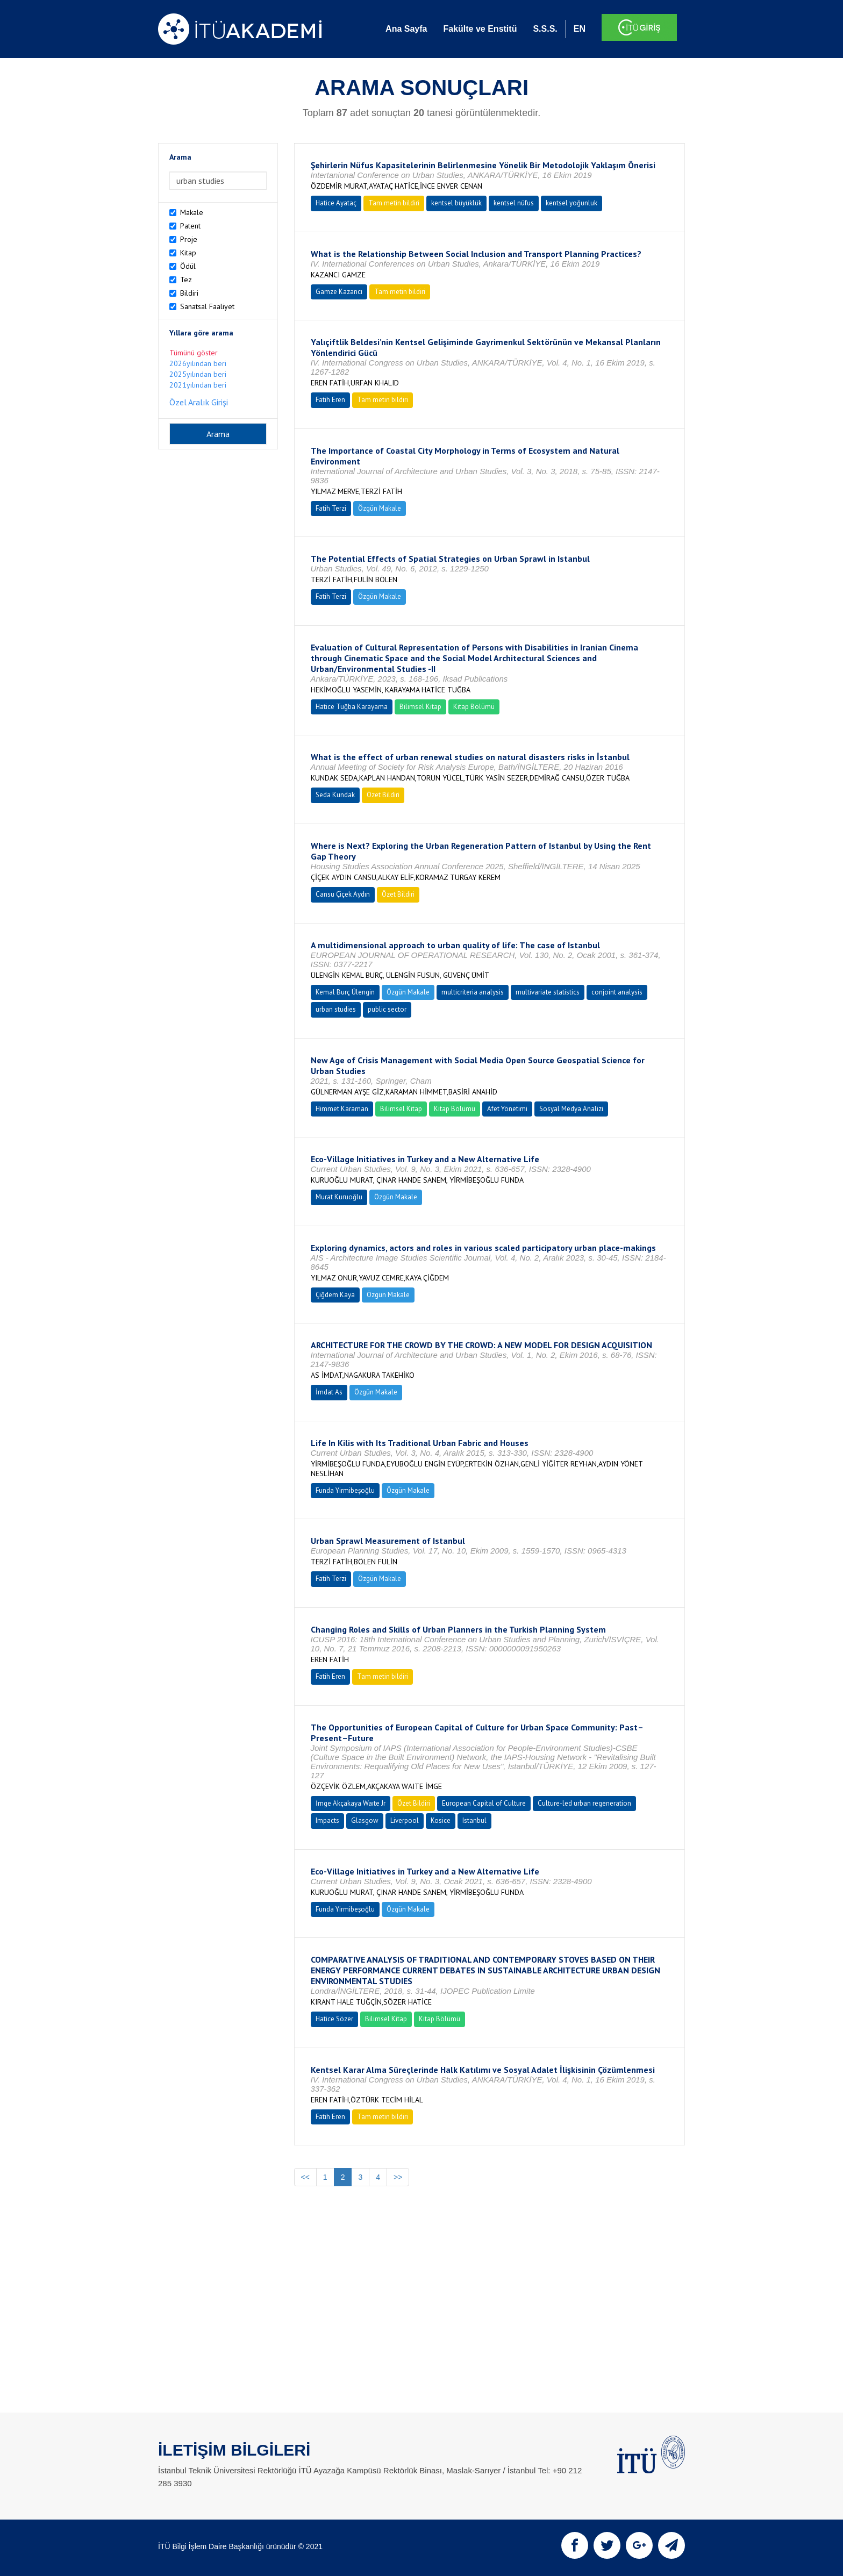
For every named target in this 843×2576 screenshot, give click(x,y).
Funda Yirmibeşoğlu (345, 1490)
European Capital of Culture (484, 1803)
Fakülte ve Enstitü (480, 28)
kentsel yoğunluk (571, 202)
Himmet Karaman (342, 1108)
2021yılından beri (197, 385)
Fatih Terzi (331, 508)
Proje (188, 239)
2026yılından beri (197, 363)
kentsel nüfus (514, 202)
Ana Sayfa (406, 28)
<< (305, 2177)
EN (579, 28)
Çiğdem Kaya (335, 1294)
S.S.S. (545, 28)
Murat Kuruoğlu (339, 1196)
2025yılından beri (197, 374)
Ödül (188, 266)
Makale (191, 212)
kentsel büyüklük (456, 202)
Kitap (188, 252)
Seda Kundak (335, 794)
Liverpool (404, 1820)
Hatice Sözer (334, 2018)
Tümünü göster (193, 352)
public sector (387, 1009)
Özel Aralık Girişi (198, 402)
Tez (186, 279)
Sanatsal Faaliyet (207, 306)
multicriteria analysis (472, 992)
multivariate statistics (548, 992)
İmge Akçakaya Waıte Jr (350, 1803)
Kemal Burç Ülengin (345, 992)
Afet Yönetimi (507, 1108)
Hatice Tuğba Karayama (352, 706)
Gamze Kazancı (339, 291)
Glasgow (364, 1820)
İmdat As (329, 1392)
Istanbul (474, 1820)
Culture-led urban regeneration (584, 1803)
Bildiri (189, 293)
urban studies (336, 1009)
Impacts (327, 1820)
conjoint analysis (616, 992)
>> (398, 2177)
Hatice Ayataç (336, 202)
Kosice (441, 1820)
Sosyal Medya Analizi (571, 1108)
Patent (190, 226)
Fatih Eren (330, 399)
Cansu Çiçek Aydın (343, 894)
